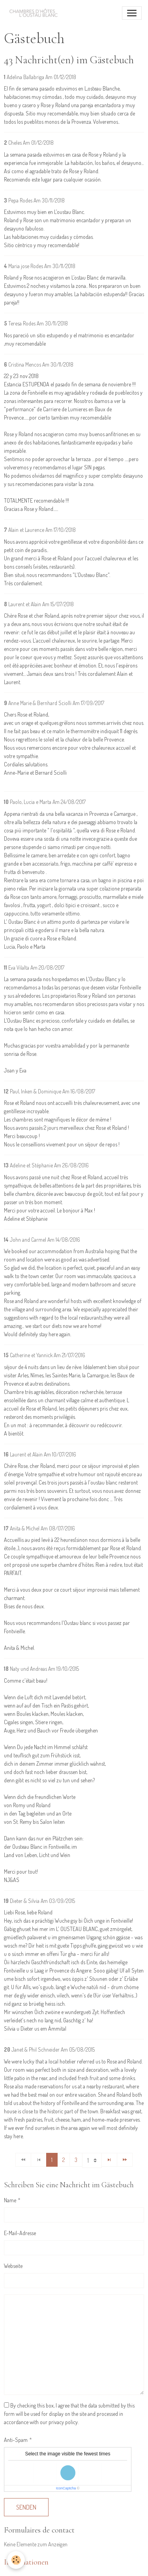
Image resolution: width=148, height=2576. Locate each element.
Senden (26, 2507)
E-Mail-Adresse (20, 2233)
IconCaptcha (66, 2488)
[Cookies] (16, 2560)
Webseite (13, 2265)
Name (10, 2200)
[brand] (35, 13)
